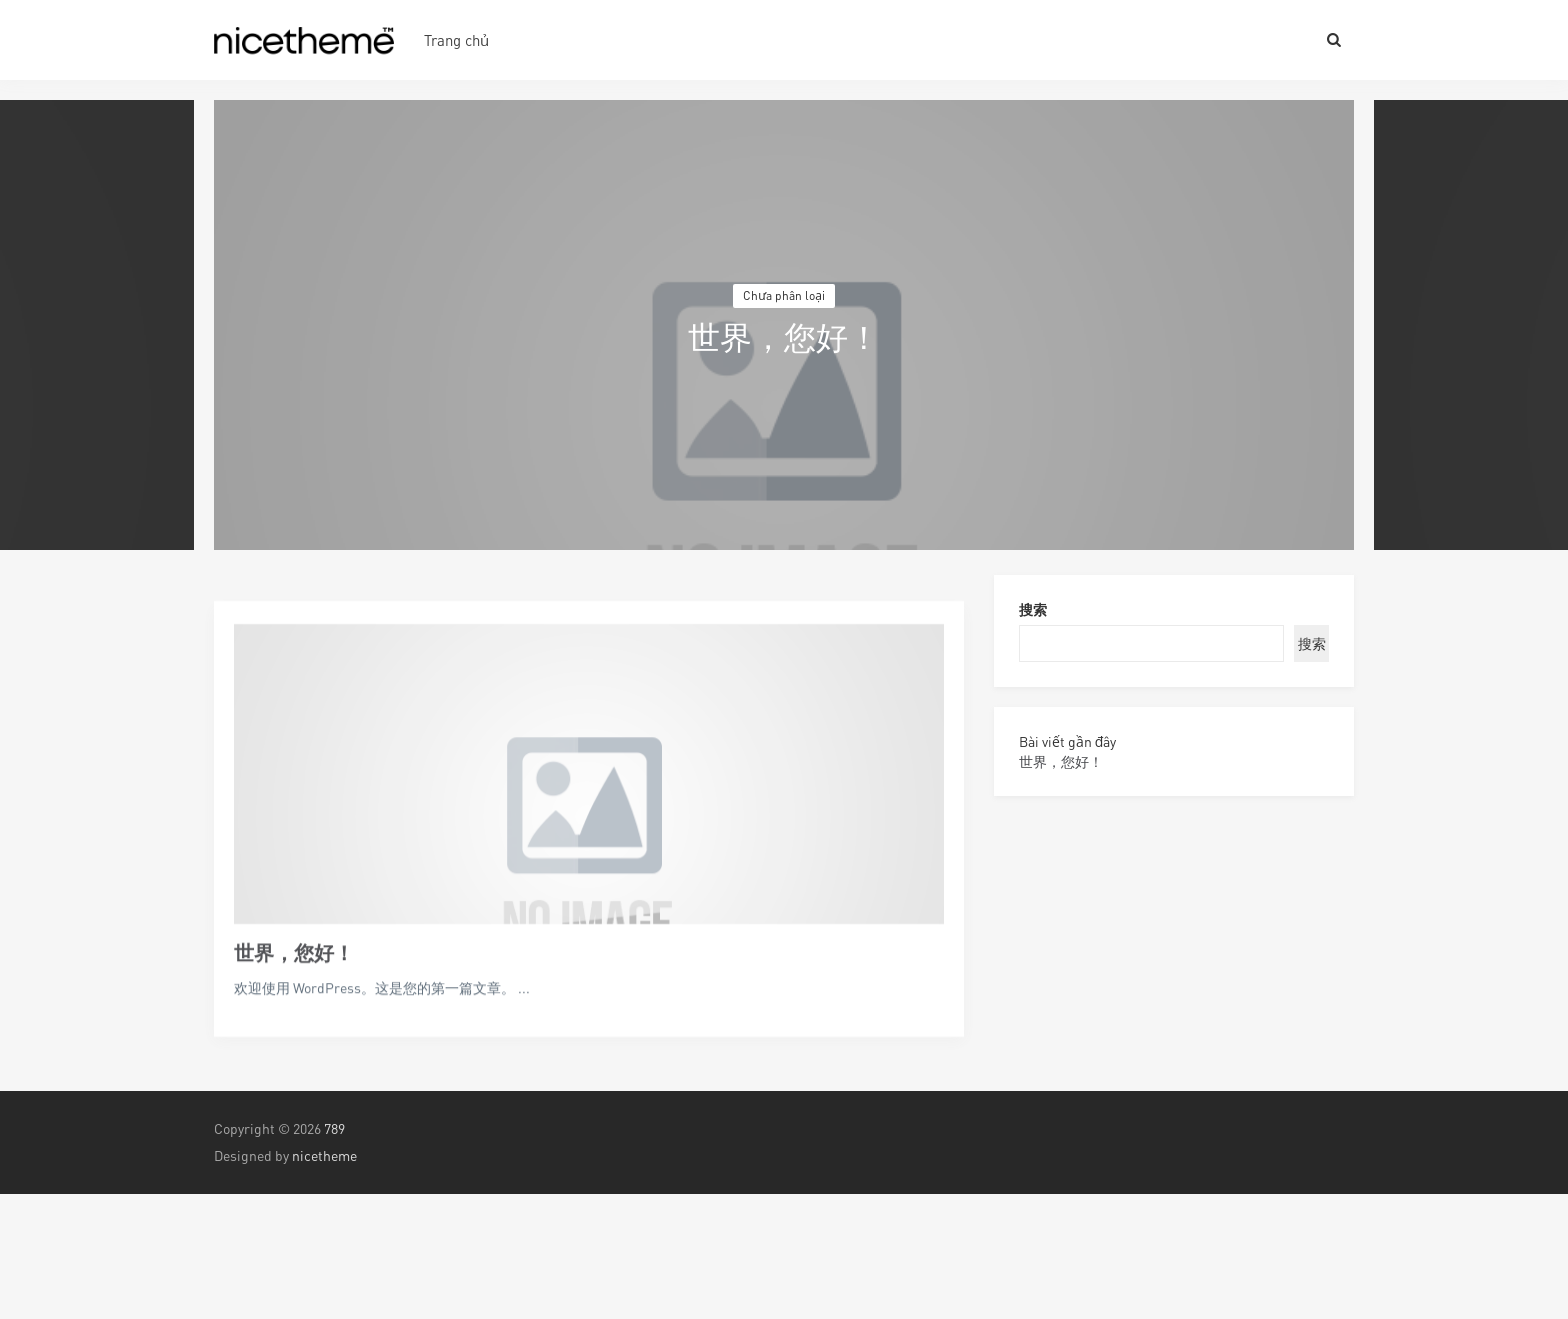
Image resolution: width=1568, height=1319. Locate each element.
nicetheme (324, 1155)
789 (334, 1128)
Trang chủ (456, 40)
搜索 (1033, 609)
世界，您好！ (294, 992)
